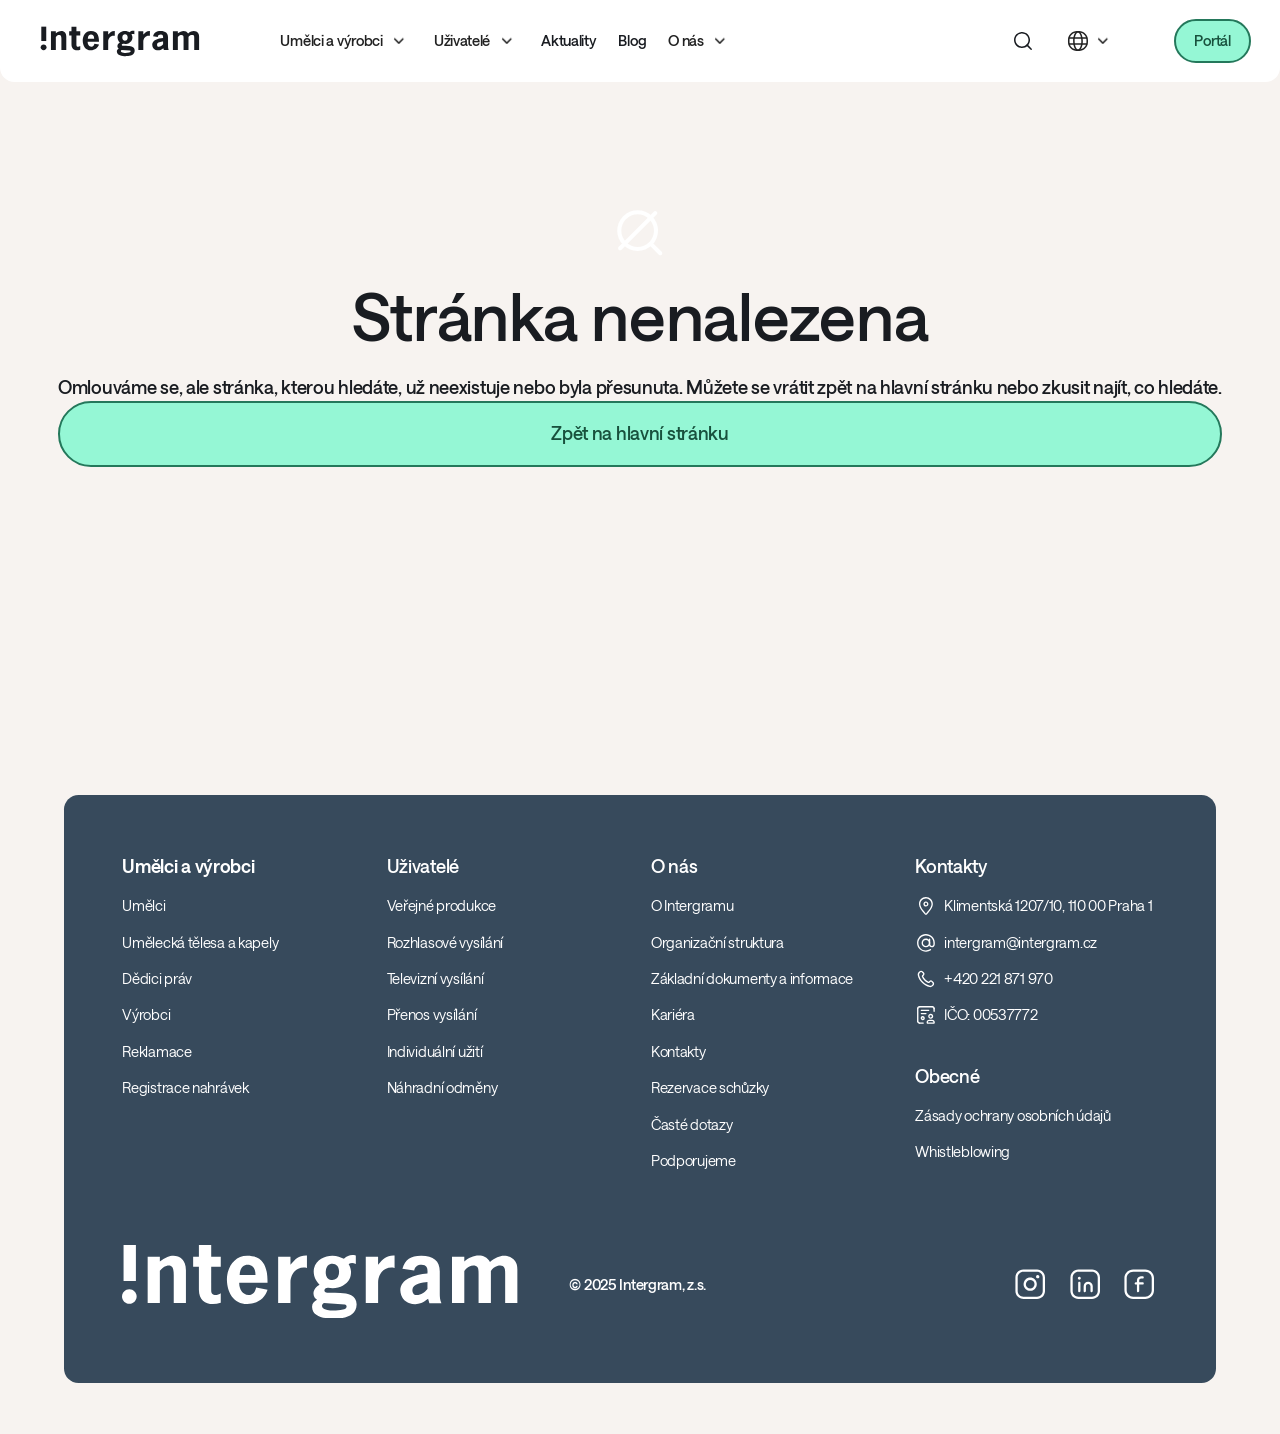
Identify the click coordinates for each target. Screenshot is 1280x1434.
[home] (120, 41)
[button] (346, 41)
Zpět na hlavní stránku (640, 433)
